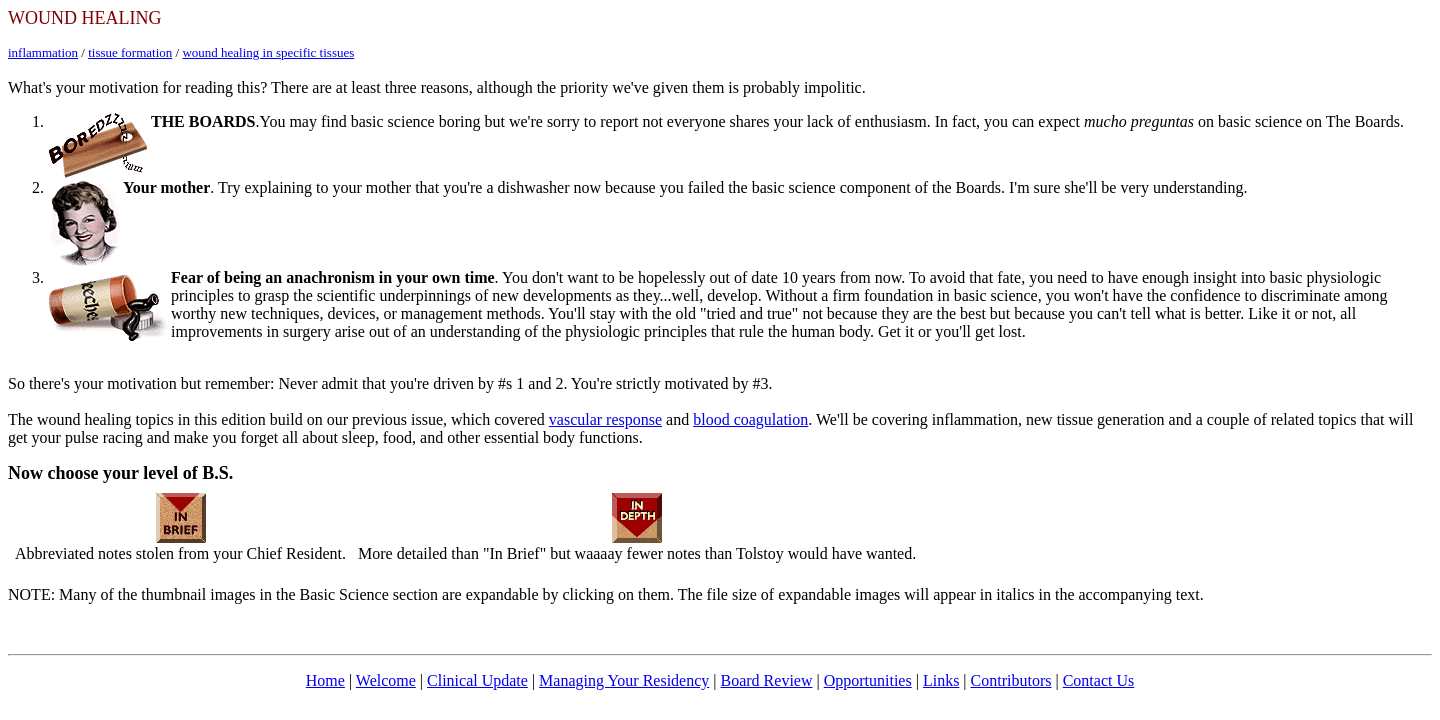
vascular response (605, 419)
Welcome (386, 680)
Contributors (1011, 680)
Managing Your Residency (624, 680)
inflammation (43, 52)
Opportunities (868, 680)
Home (325, 680)
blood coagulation (750, 419)
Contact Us (1099, 680)
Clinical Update (477, 680)
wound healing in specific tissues (268, 52)
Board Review (767, 680)
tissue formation (130, 52)
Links (941, 680)
